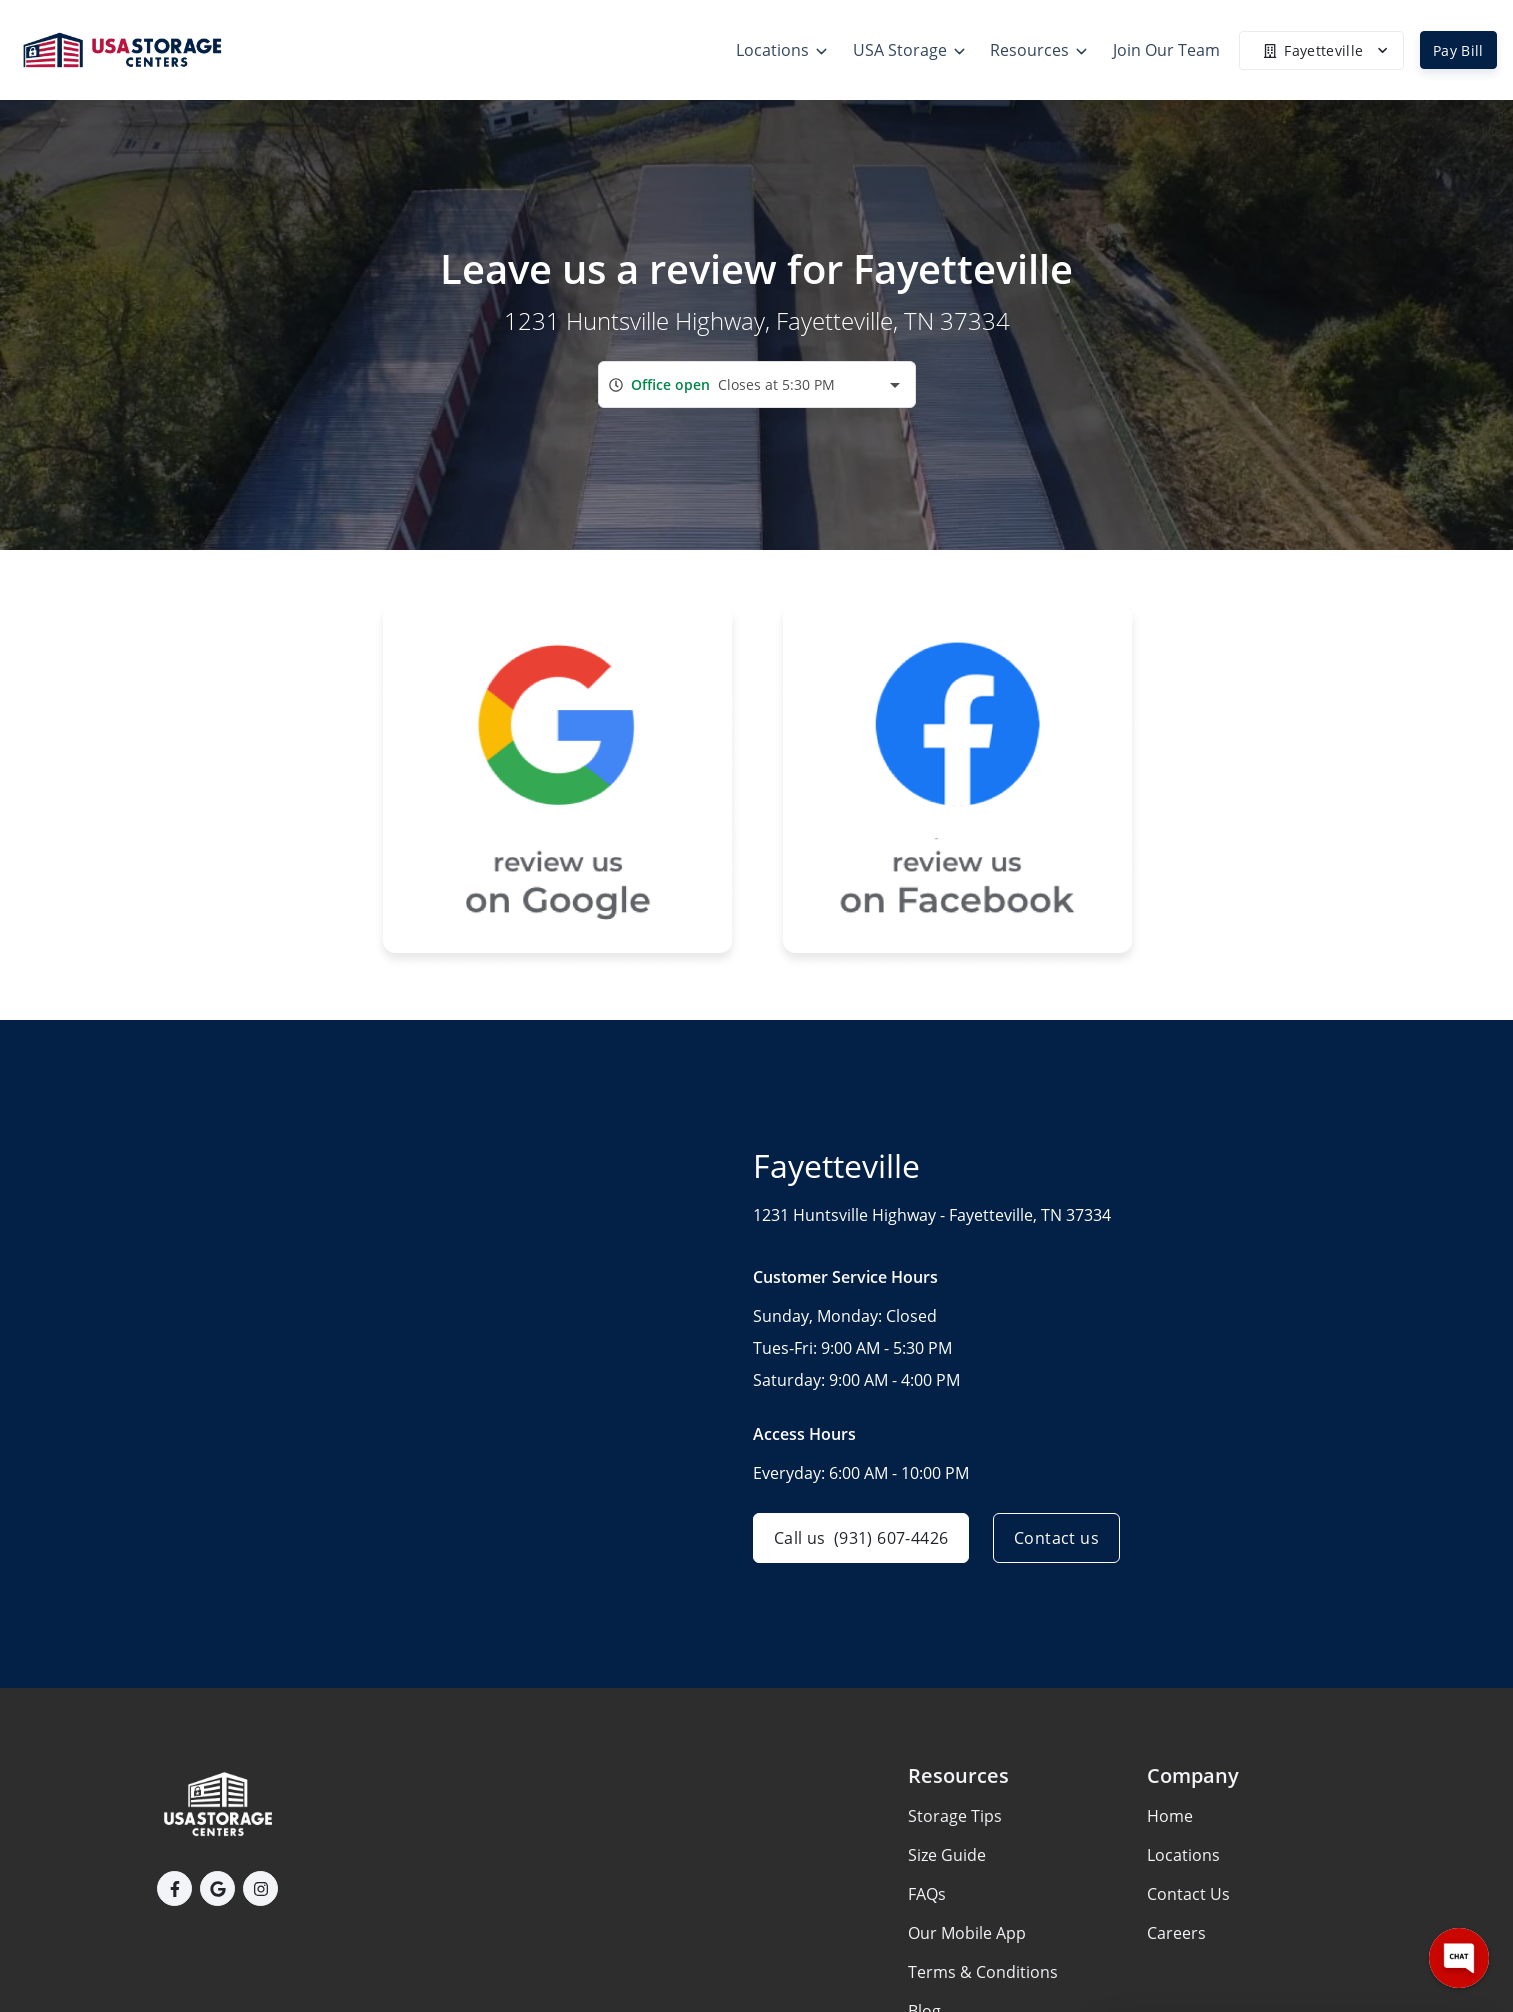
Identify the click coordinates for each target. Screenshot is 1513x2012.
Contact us (1056, 1538)
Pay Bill (1458, 50)
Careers (1176, 1933)
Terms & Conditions (983, 1972)
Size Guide (947, 1855)
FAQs (927, 1894)
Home (1170, 1816)
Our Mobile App (967, 1933)
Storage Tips (955, 1816)
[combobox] (757, 384)
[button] (174, 1888)
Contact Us (1188, 1894)
